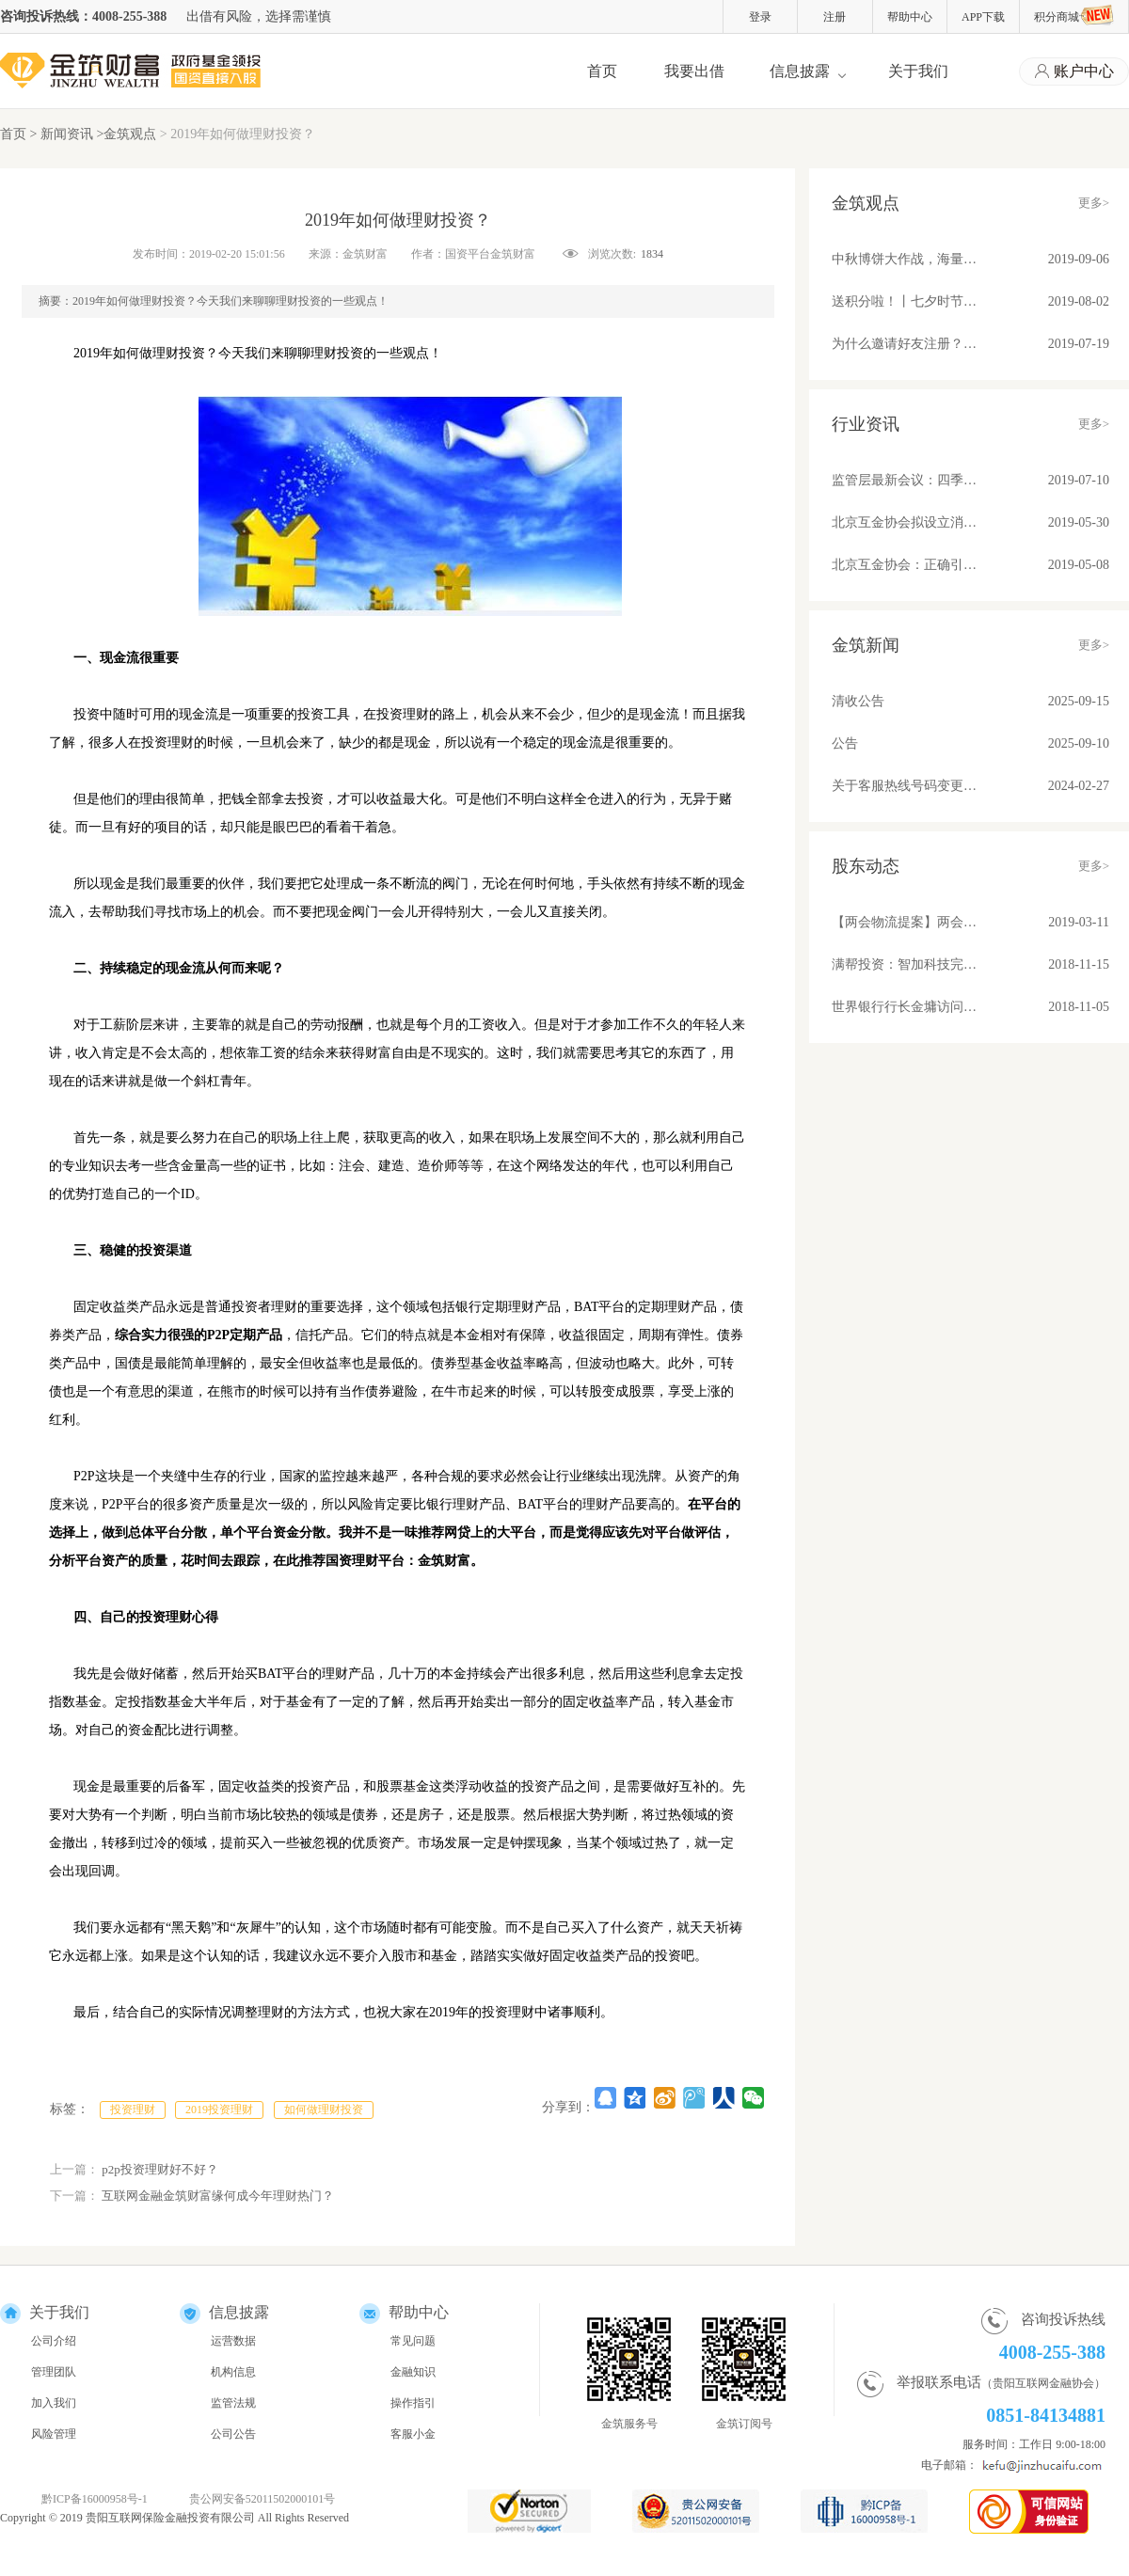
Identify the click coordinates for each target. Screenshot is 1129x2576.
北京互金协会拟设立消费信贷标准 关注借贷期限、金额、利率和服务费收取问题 (905, 522)
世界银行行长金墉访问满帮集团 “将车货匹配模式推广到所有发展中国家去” (905, 1007)
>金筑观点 (126, 134)
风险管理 (53, 2434)
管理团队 (53, 2371)
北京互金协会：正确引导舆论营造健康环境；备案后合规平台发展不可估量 (905, 565)
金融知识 (413, 2371)
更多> (1093, 203)
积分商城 (1074, 15)
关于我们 (918, 71)
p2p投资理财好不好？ (160, 2169)
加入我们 (53, 2403)
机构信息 (233, 2371)
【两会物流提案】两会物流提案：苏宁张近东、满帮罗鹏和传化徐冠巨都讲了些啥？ (905, 922)
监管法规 (233, 2403)
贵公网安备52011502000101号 (262, 2498)
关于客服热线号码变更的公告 (905, 786)
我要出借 (694, 71)
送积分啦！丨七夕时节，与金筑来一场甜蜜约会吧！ (905, 301)
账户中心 (1074, 72)
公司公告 (233, 2434)
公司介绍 (53, 2340)
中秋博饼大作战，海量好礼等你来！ (905, 259)
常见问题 (413, 2340)
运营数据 (233, 2340)
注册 (834, 17)
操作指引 (413, 2403)
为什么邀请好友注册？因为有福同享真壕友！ (905, 344)
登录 (760, 17)
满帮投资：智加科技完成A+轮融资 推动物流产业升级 (905, 964)
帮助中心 (909, 17)
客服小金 (413, 2434)
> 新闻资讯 (63, 134)
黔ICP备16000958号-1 (94, 2498)
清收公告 (858, 701)
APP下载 (983, 17)
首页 (602, 71)
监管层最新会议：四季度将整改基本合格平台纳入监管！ (905, 480)
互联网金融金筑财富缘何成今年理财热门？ (218, 2196)
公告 (845, 743)
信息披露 (800, 71)
